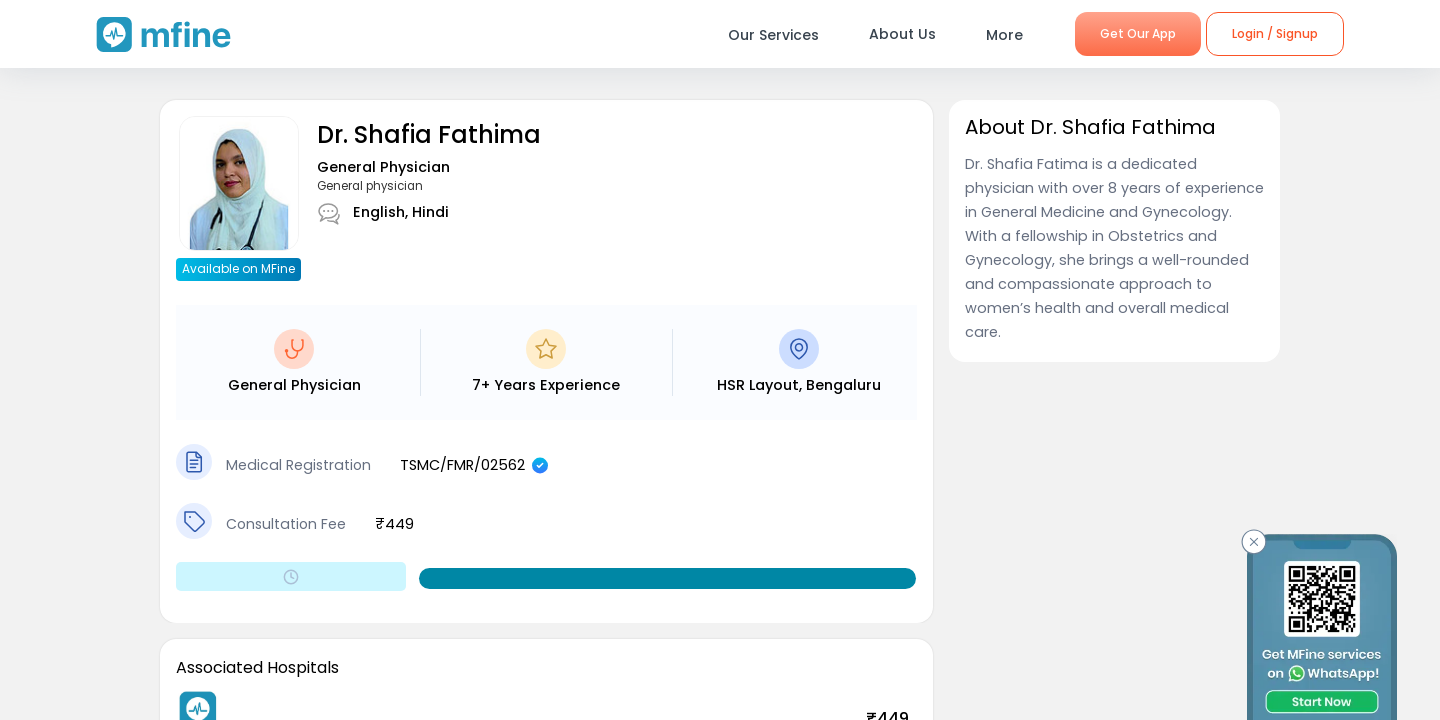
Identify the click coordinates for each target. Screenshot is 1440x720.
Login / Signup (1275, 33)
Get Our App (1138, 33)
